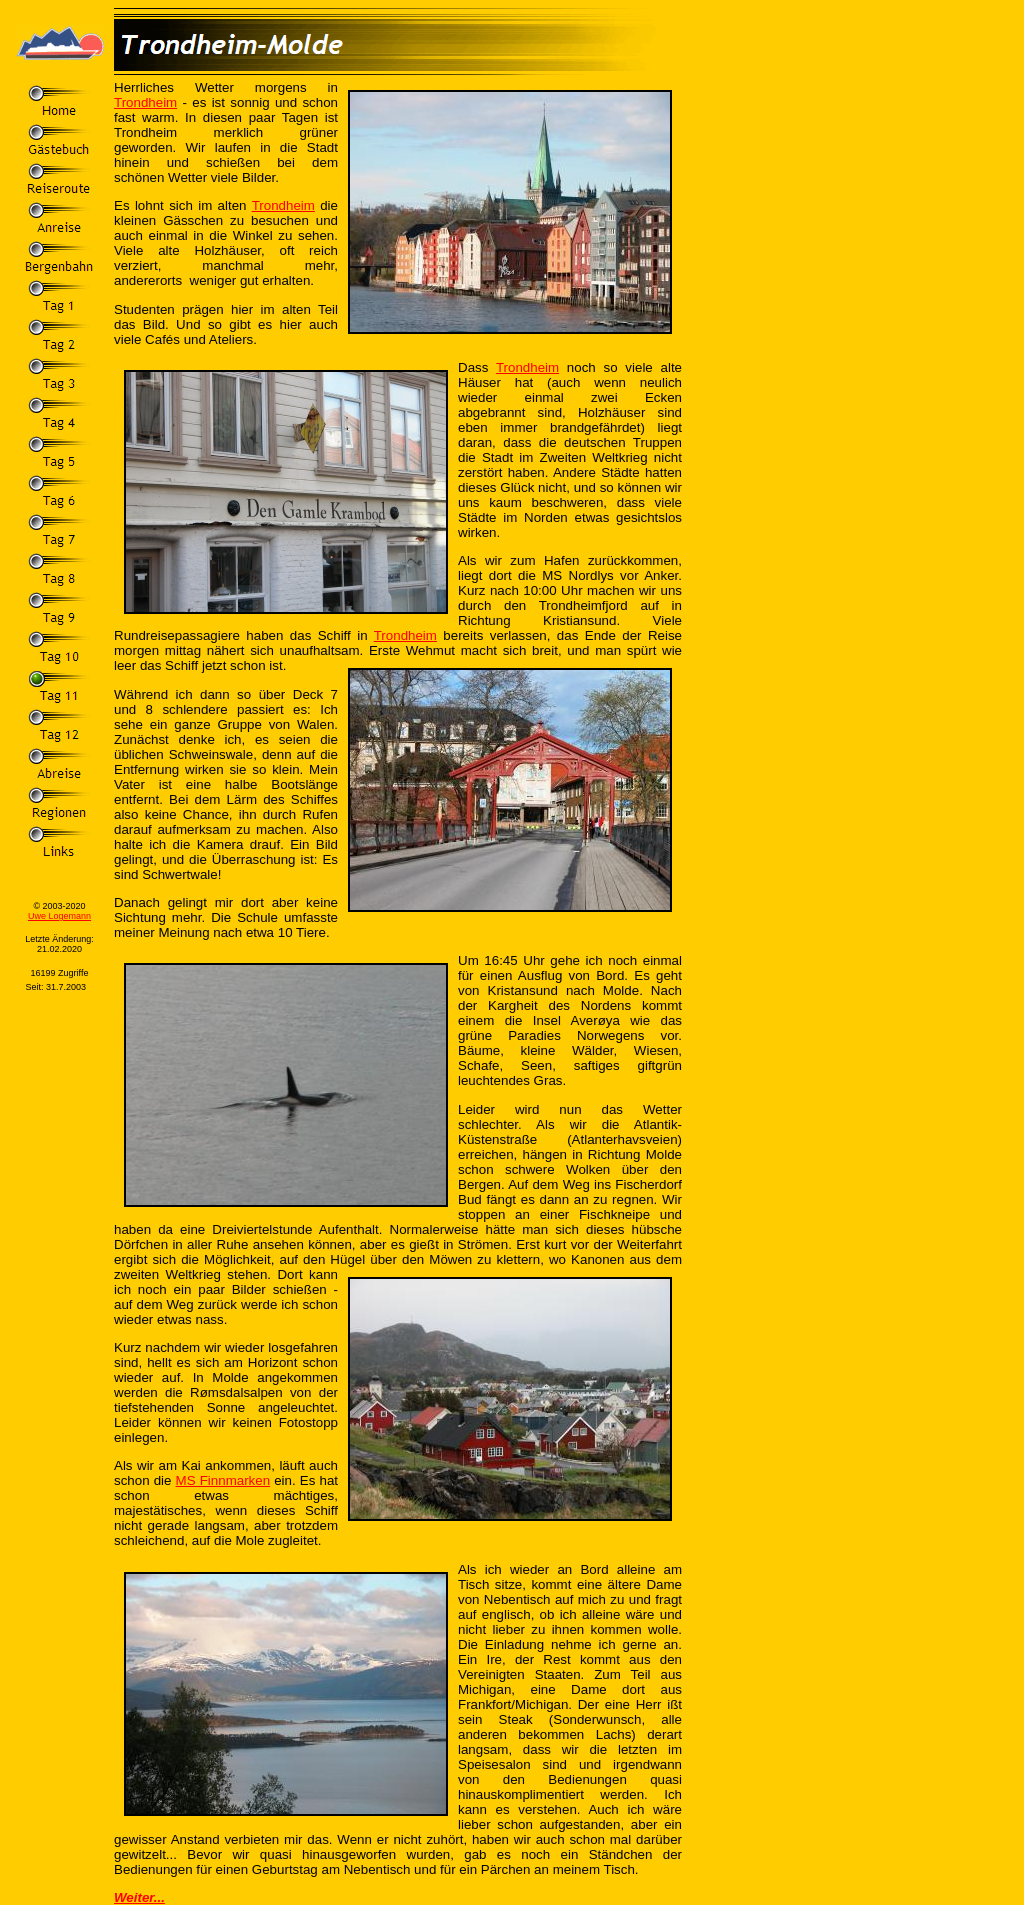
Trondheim (145, 102)
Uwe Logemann (59, 916)
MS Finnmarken (223, 1480)
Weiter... (139, 1897)
